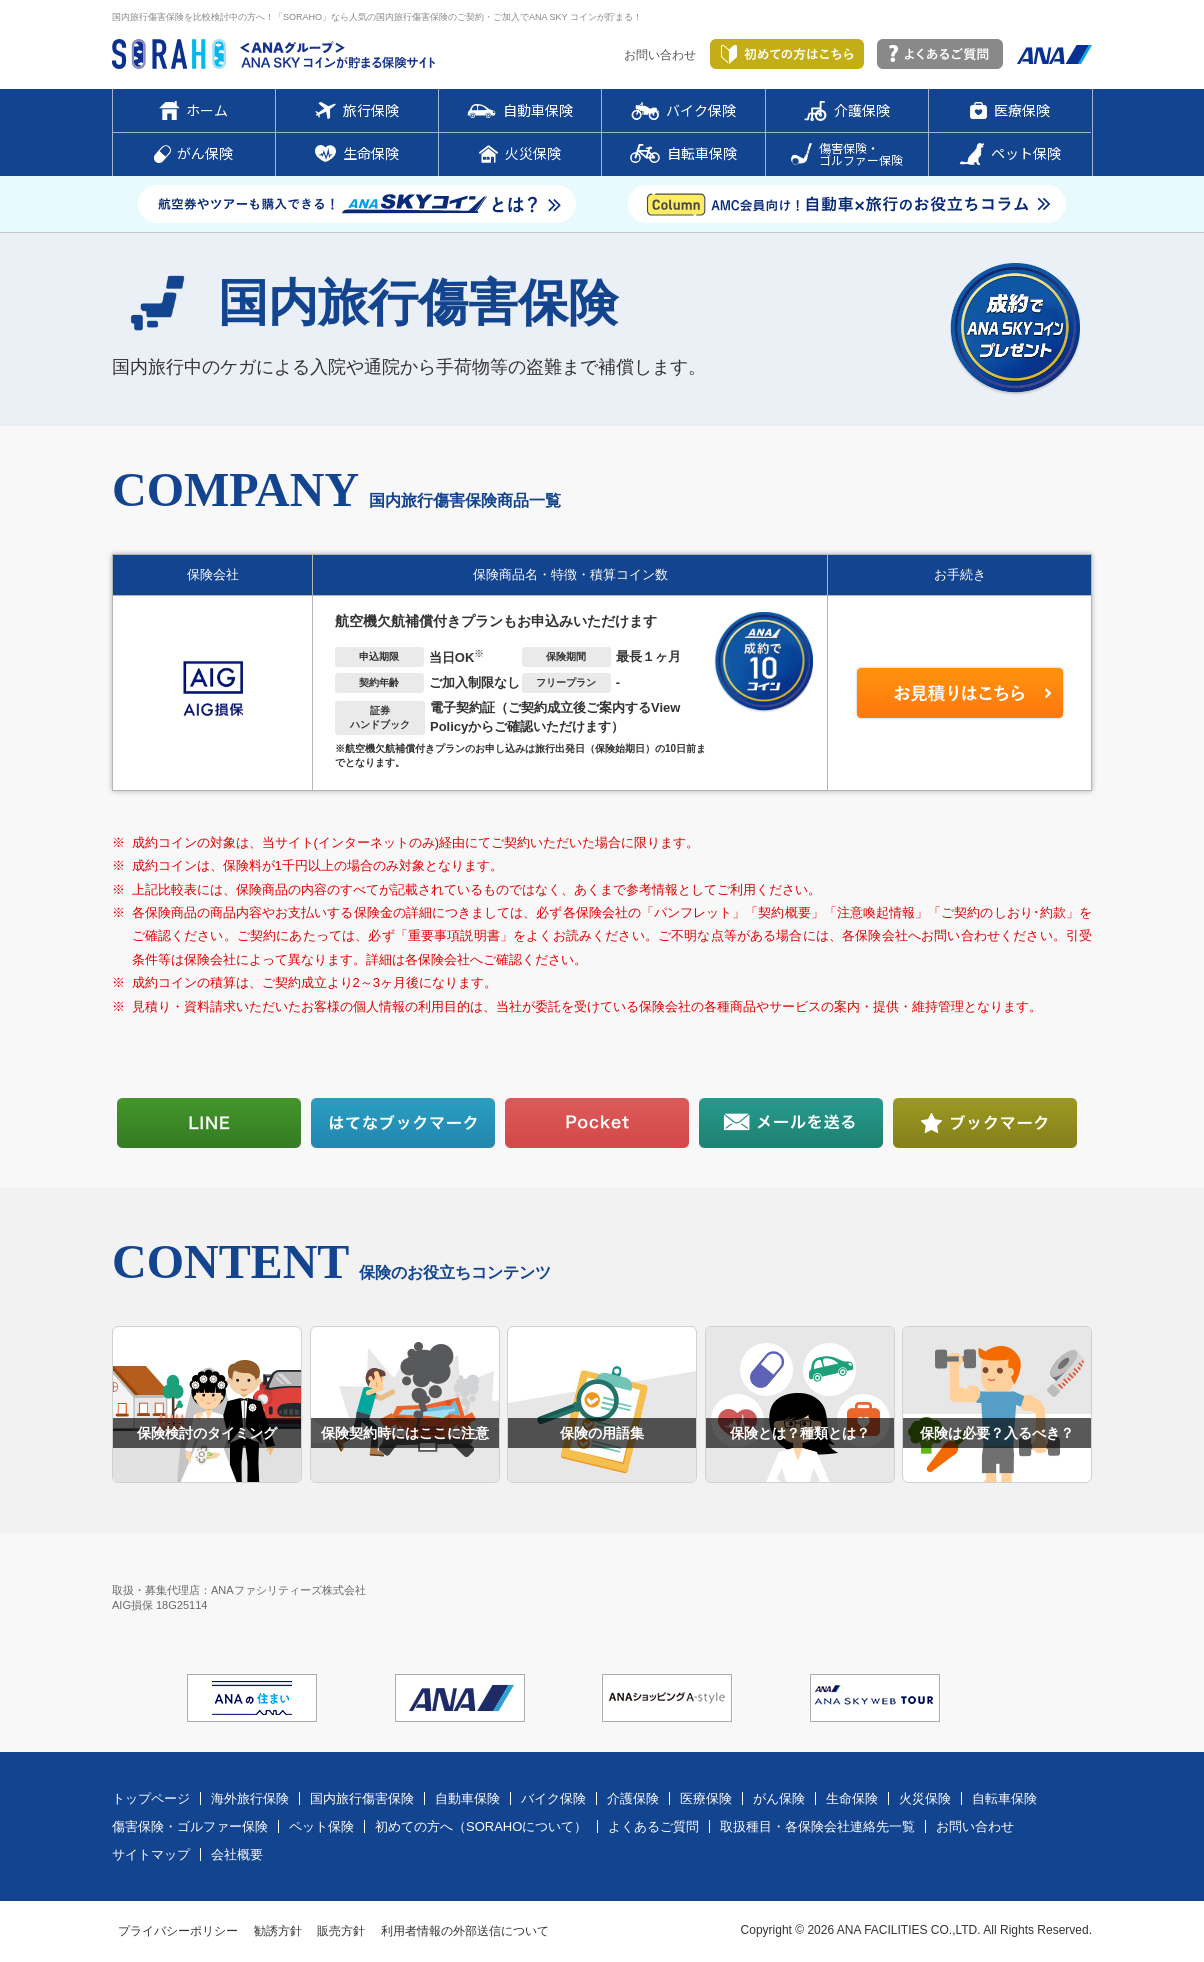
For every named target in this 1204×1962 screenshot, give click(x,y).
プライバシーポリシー (178, 1931)
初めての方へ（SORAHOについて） (481, 1826)
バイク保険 (553, 1798)
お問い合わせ (660, 55)
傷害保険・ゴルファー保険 (190, 1826)
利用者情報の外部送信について (465, 1931)
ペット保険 (321, 1826)
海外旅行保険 (250, 1798)
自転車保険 (1004, 1798)
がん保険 (779, 1798)
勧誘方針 (278, 1931)
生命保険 (852, 1798)
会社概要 (237, 1854)
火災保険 (925, 1798)
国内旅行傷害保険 (362, 1798)
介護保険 (633, 1798)
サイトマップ (151, 1854)
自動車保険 (467, 1798)
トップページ (151, 1798)
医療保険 (706, 1798)
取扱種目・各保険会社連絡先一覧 (817, 1826)
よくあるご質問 (653, 1826)
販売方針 (341, 1931)
